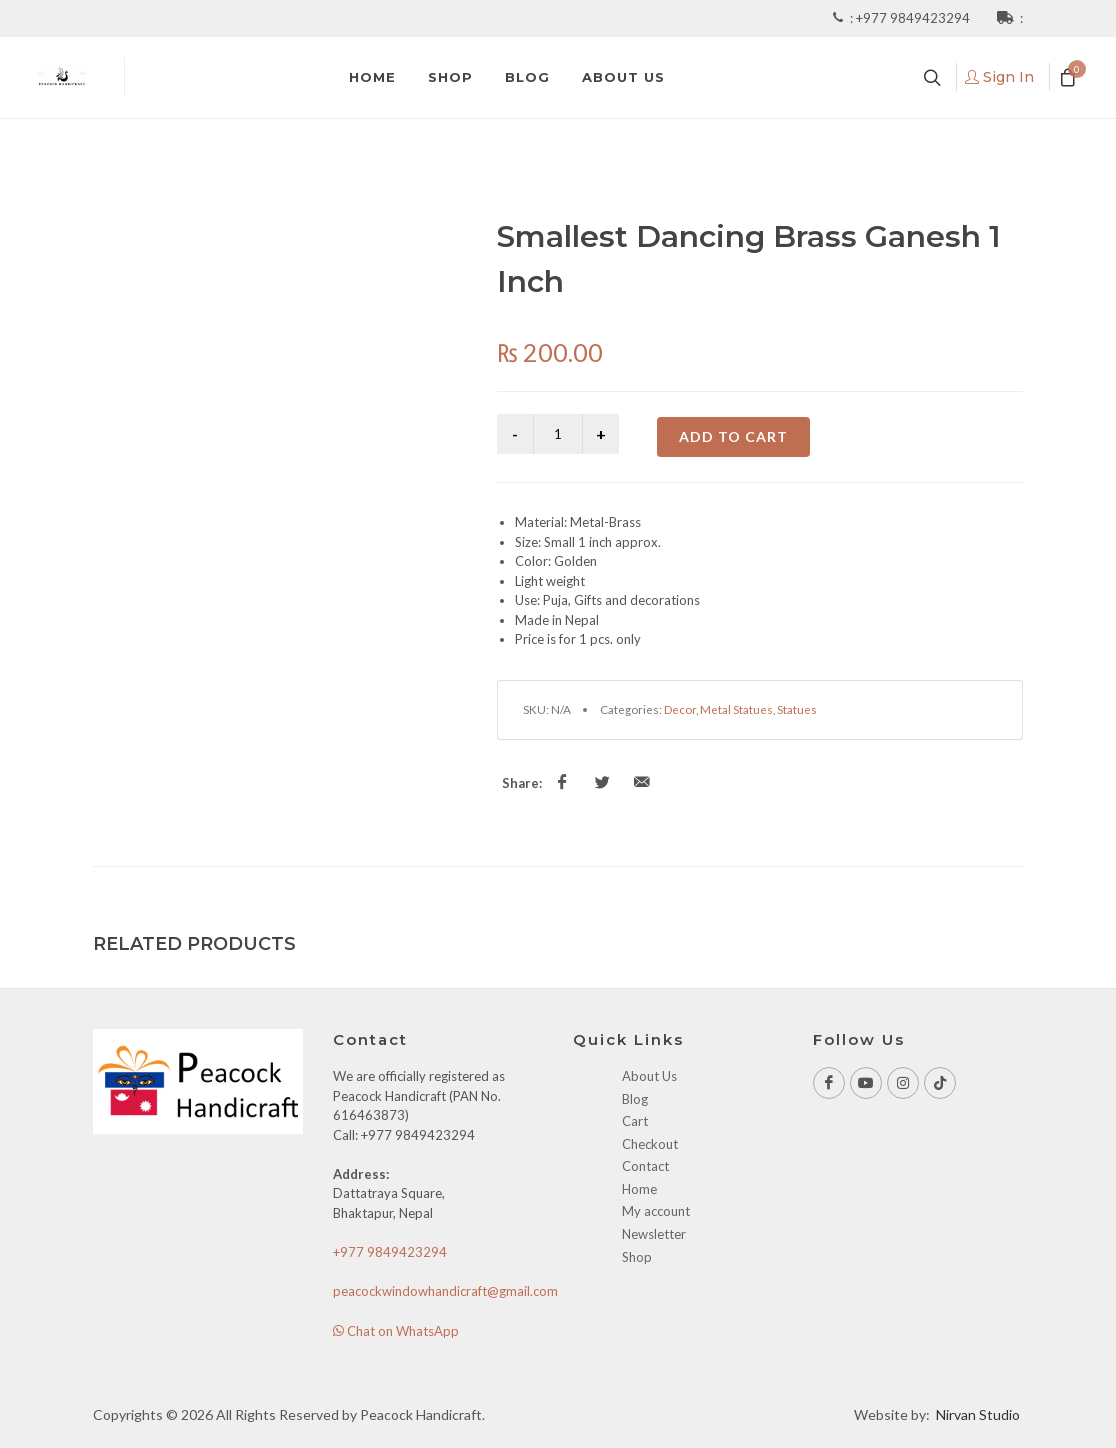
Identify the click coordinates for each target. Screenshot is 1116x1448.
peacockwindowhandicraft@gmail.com (445, 1291)
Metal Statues (736, 709)
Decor (680, 709)
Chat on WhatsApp (396, 1331)
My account (656, 1211)
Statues (797, 709)
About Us (649, 1076)
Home (639, 1189)
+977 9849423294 (914, 18)
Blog (635, 1099)
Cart (635, 1121)
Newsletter (654, 1234)
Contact (645, 1166)
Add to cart (733, 436)
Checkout (650, 1144)
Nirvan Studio (978, 1414)
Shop (637, 1257)
